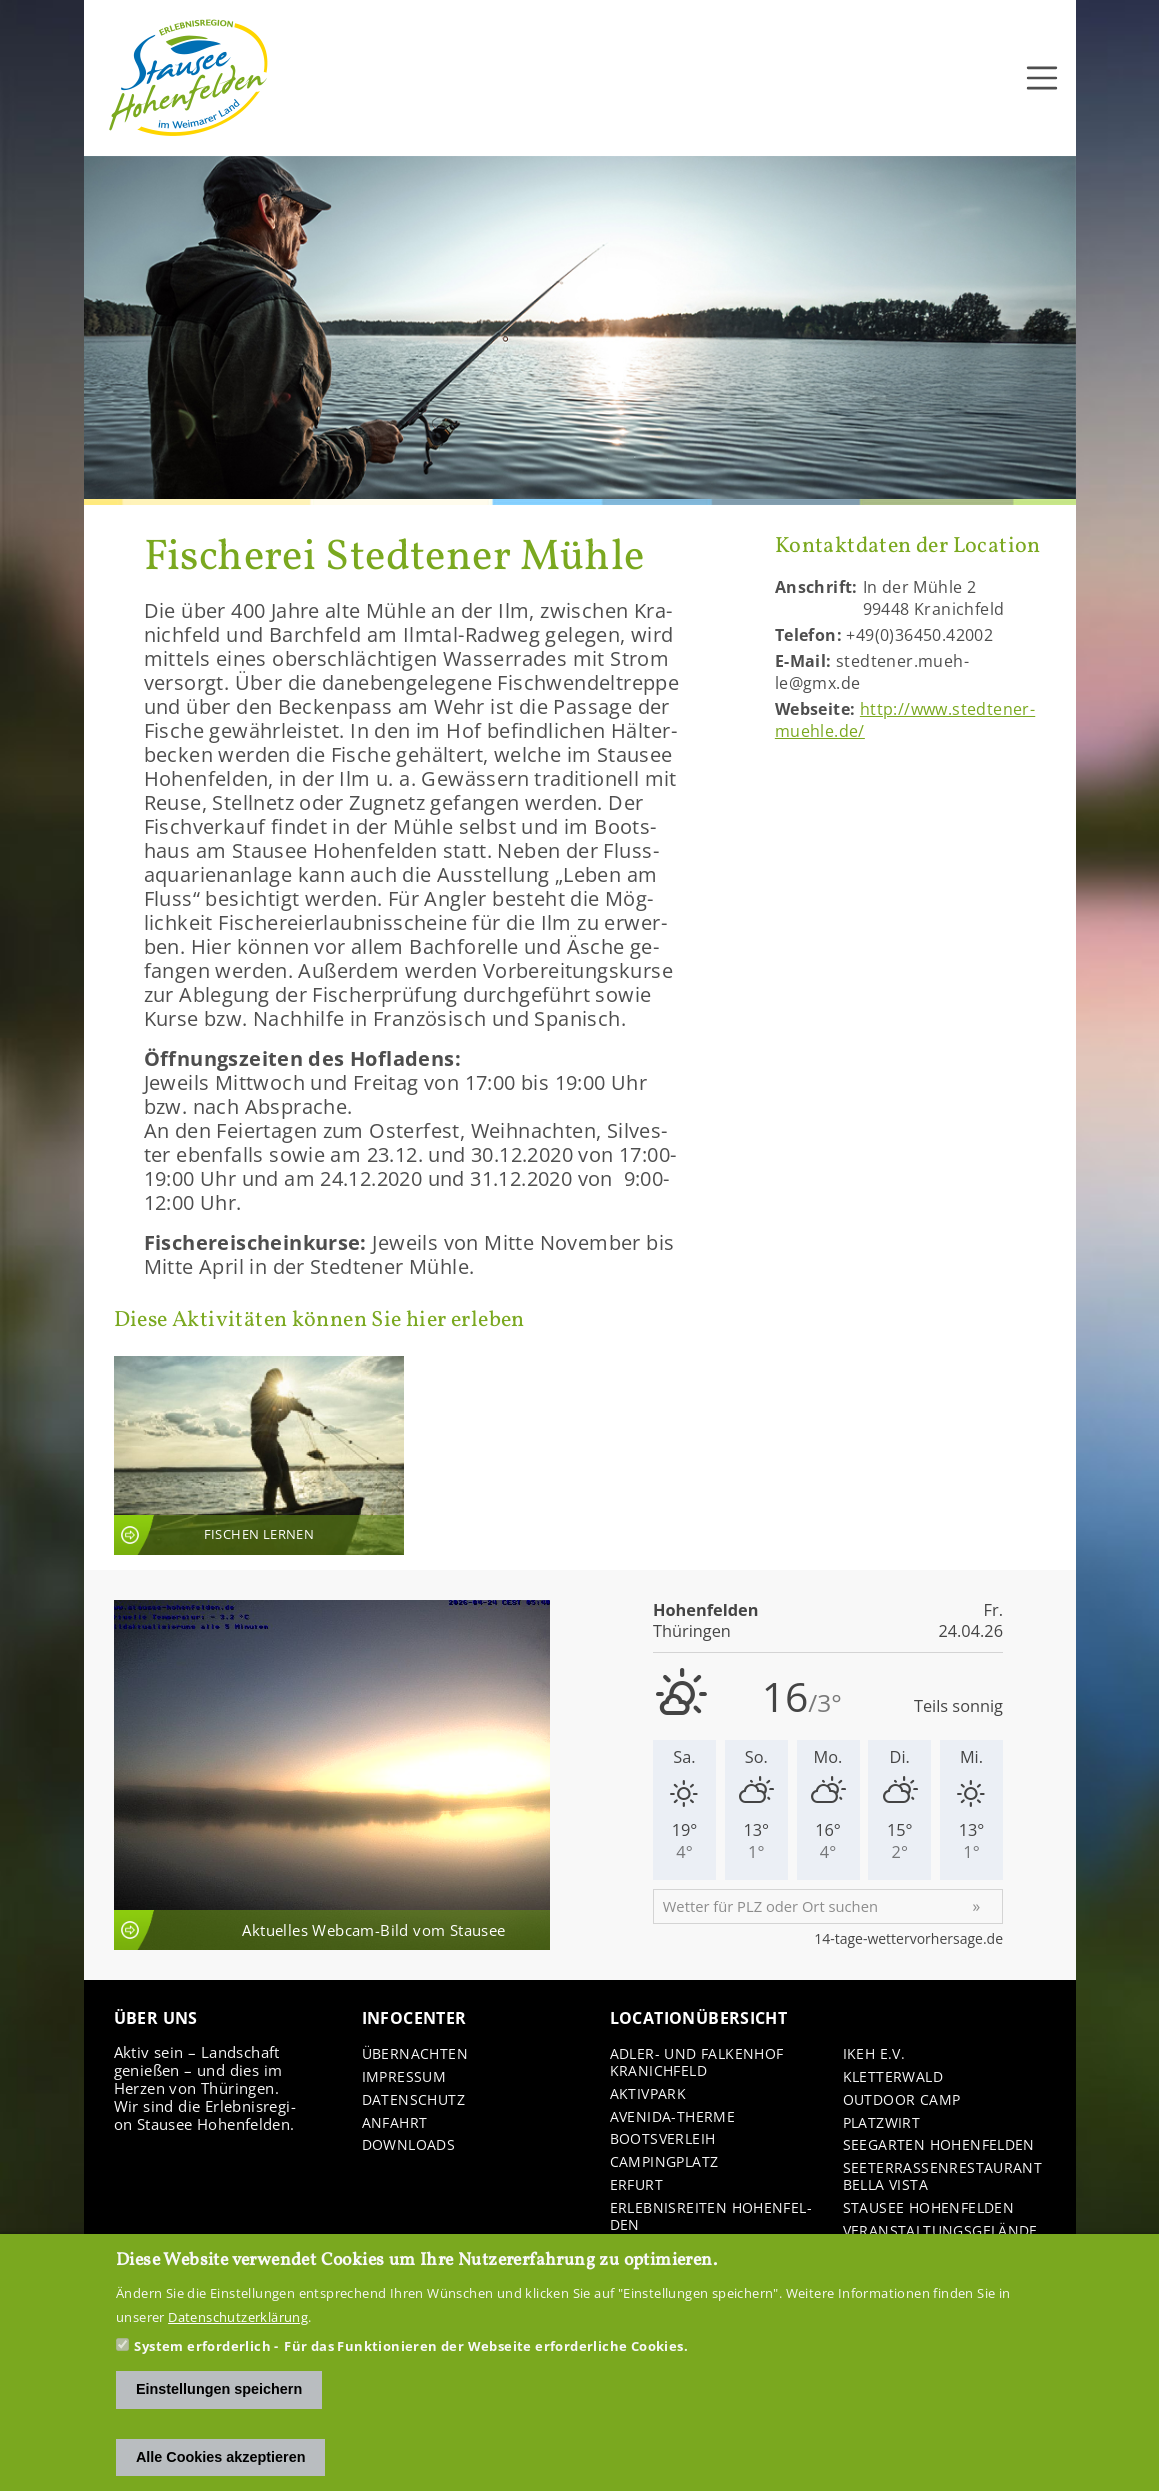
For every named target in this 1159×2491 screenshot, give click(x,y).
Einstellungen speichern (219, 2391)
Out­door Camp (902, 2100)
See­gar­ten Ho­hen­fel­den (939, 2145)
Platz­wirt (882, 2123)
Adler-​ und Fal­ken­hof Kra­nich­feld (697, 2063)
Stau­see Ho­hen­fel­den (929, 2208)
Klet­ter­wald (893, 2077)
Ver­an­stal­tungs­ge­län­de (940, 2231)
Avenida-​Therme (673, 2117)
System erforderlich (202, 2348)
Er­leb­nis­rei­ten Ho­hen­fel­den (711, 2217)
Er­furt (636, 2185)
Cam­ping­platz (664, 2162)
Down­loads (409, 2145)
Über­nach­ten (415, 2054)
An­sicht (259, 1455)
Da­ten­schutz (413, 2100)
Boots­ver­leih (663, 2139)
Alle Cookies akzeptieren (221, 2459)
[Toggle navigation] (1042, 78)
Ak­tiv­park (648, 2094)
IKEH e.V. (874, 2054)
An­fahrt (395, 2123)
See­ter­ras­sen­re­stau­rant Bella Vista (943, 2177)
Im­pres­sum (404, 2077)
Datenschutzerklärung (238, 2319)
